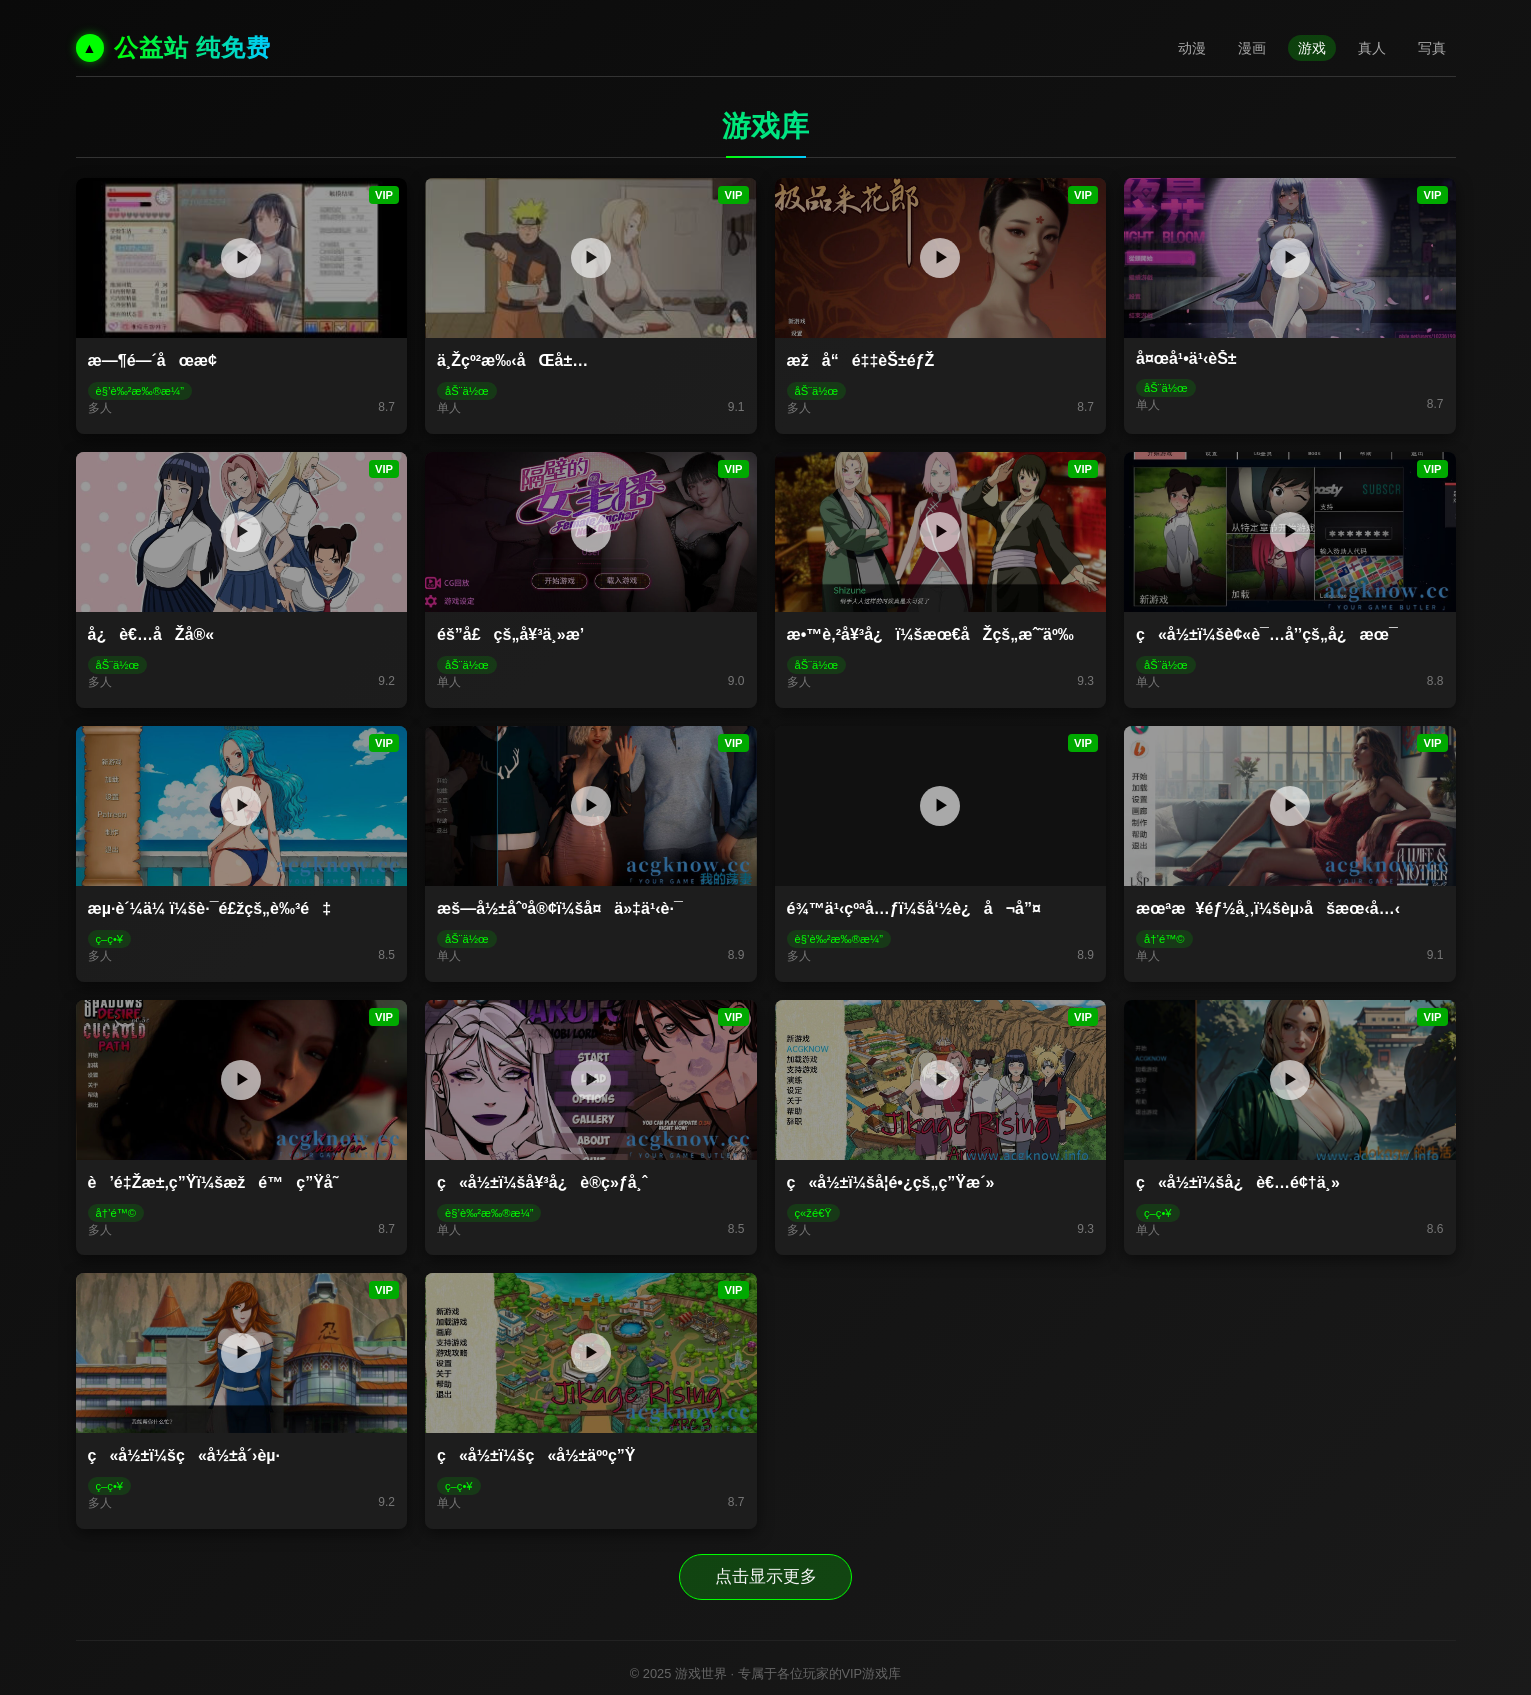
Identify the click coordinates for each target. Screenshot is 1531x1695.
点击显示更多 (766, 1575)
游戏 (1312, 48)
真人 (1372, 48)
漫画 (1252, 48)
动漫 (1192, 48)
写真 (1432, 48)
